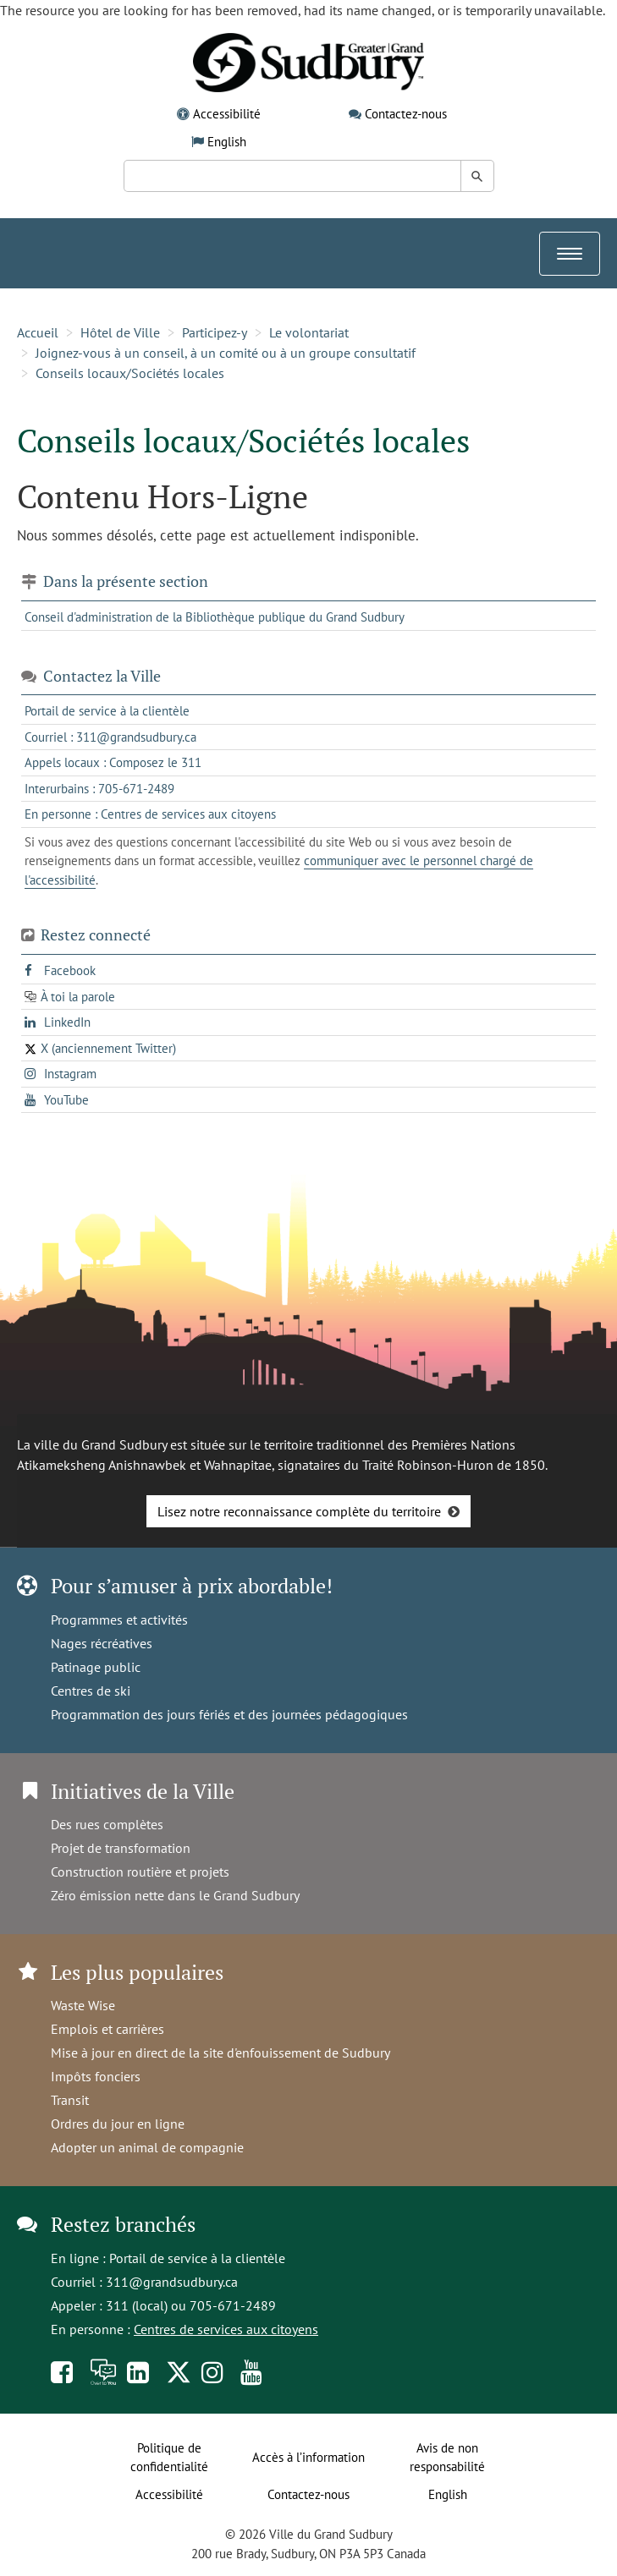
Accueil (37, 332)
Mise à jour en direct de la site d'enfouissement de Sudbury (220, 2052)
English (226, 142)
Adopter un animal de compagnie (147, 2147)
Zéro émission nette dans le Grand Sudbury (175, 1895)
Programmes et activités (119, 1619)
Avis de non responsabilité (447, 2457)
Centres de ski (90, 1690)
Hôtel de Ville (120, 332)
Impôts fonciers (95, 2076)
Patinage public (95, 1666)
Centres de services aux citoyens (226, 2329)
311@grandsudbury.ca (172, 2281)
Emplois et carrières (107, 2028)
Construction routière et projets (140, 1871)
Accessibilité (227, 114)
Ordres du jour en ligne (118, 2123)
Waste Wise (83, 2005)
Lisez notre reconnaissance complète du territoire (299, 1511)
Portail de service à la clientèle (197, 2258)
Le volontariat (309, 332)
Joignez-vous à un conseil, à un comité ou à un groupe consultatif (226, 352)
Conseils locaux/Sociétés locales (130, 372)
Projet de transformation (120, 1847)
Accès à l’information (308, 2457)
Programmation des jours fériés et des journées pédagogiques (229, 1714)
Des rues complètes (107, 1824)
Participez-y (214, 332)
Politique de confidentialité (169, 2457)
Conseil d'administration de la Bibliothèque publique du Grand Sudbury (215, 617)
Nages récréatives (101, 1643)
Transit (70, 2099)
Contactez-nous (406, 114)
